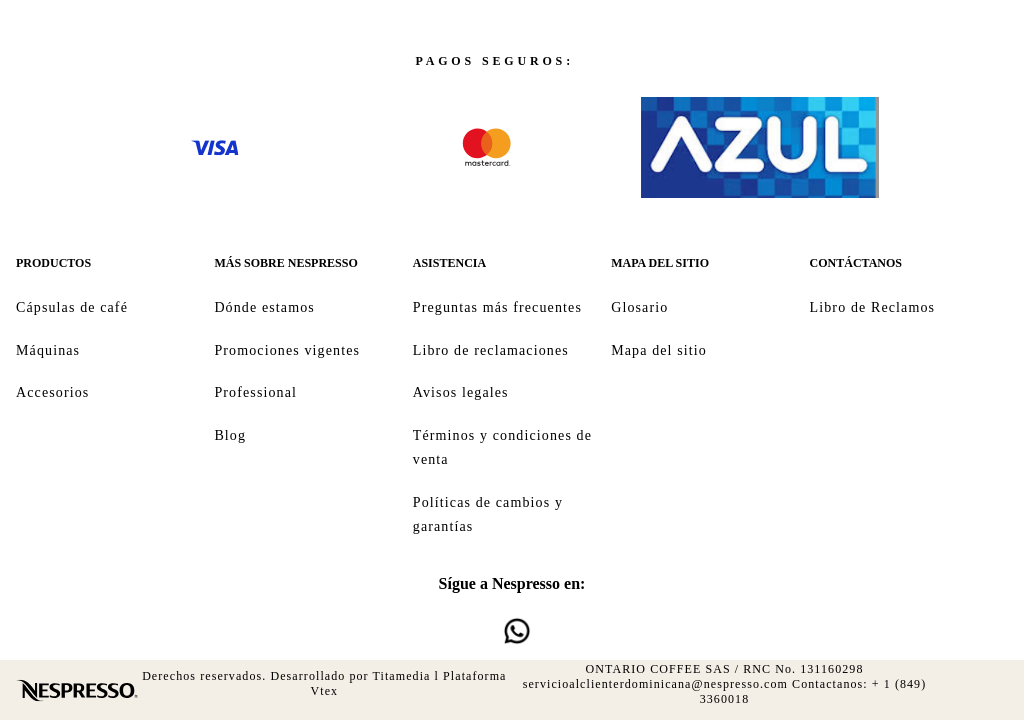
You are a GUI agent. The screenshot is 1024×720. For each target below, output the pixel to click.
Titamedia (402, 676)
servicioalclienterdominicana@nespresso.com (655, 684)
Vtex (325, 691)
